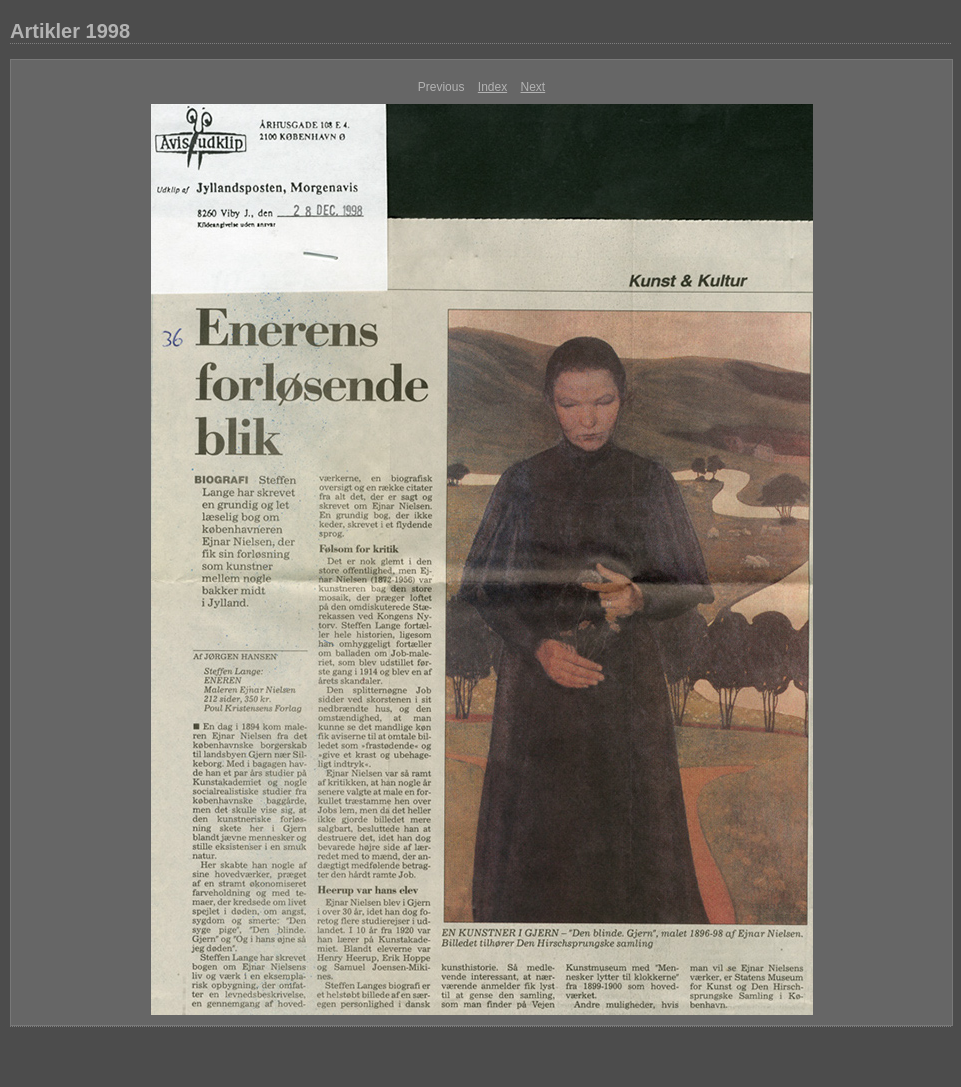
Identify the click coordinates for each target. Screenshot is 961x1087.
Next (533, 87)
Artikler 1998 (70, 31)
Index (492, 87)
